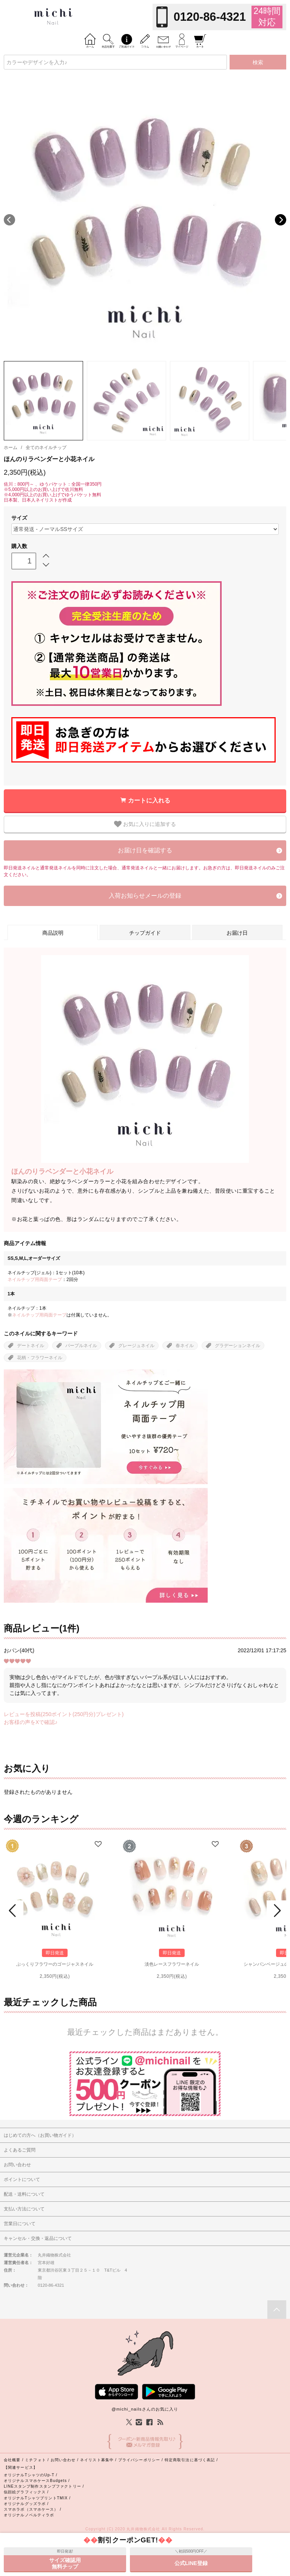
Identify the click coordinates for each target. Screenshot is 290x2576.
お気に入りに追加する (145, 824)
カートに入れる (149, 800)
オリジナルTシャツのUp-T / (30, 2475)
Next (280, 219)
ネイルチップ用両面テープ (35, 1279)
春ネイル (185, 1345)
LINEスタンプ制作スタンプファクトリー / (44, 2486)
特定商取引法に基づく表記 (190, 2460)
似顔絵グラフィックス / (26, 2492)
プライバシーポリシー (139, 2460)
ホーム (10, 447)
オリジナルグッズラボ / (26, 2504)
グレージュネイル (136, 1345)
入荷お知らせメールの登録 (145, 895)
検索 (258, 62)
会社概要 (12, 2460)
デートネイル (30, 1345)
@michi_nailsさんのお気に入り (144, 2409)
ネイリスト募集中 (97, 2460)
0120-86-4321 (210, 16)
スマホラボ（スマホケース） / (32, 2509)
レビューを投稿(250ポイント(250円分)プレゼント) (63, 1714)
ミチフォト (35, 2460)
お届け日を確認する (145, 850)
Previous (9, 219)
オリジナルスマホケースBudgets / (37, 2481)
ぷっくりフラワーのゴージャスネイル (54, 1964)
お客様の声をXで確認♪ (30, 1722)
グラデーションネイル (237, 1345)
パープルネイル (81, 1345)
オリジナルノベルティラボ (29, 2515)
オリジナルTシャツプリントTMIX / (37, 2498)
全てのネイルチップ (46, 447)
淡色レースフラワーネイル (172, 1964)
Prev (13, 1910)
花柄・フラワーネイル (39, 1357)
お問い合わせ (63, 2460)
